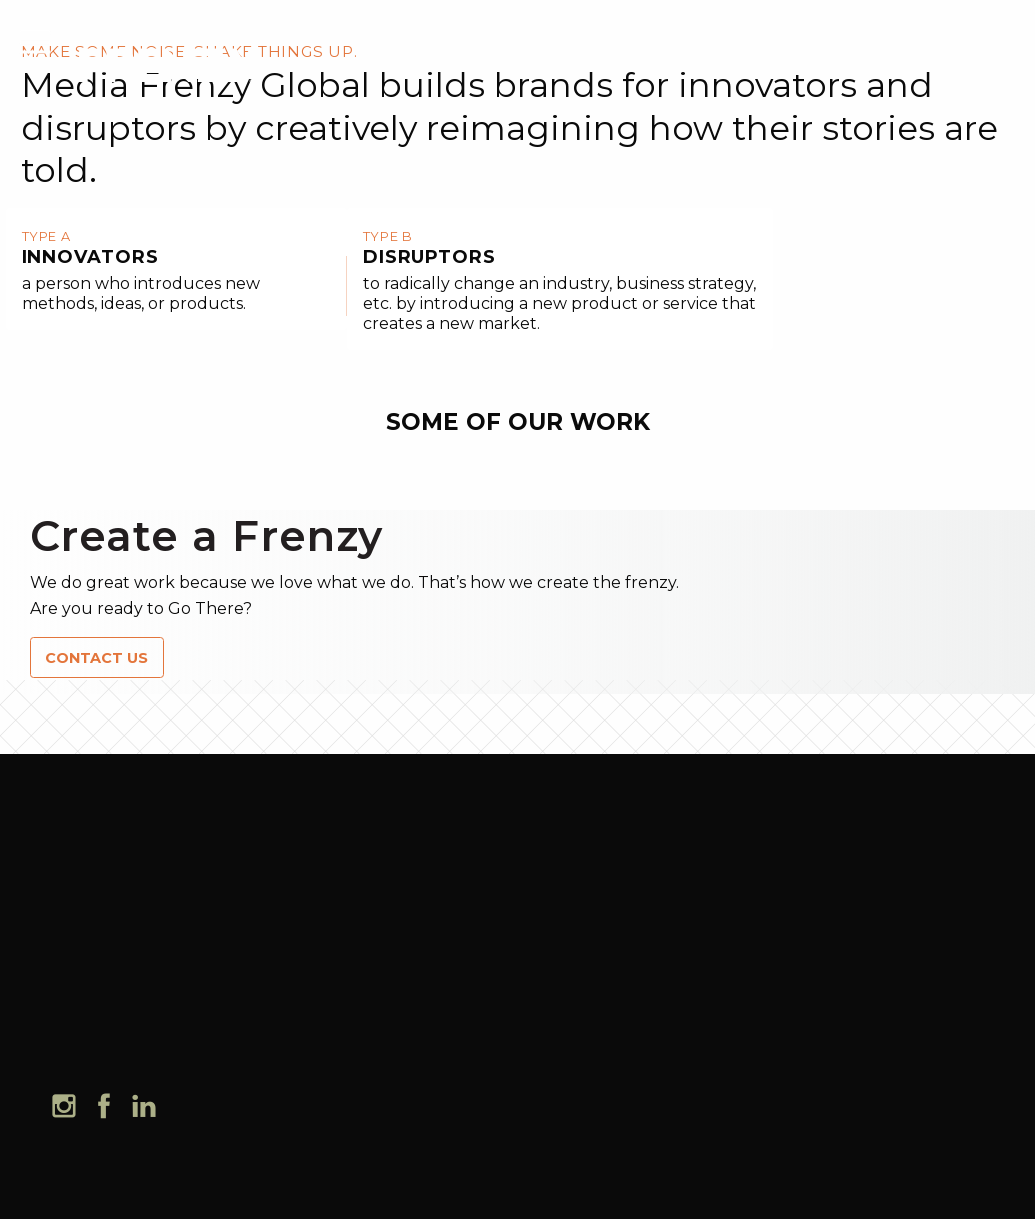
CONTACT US (96, 658)
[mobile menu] (35, 39)
